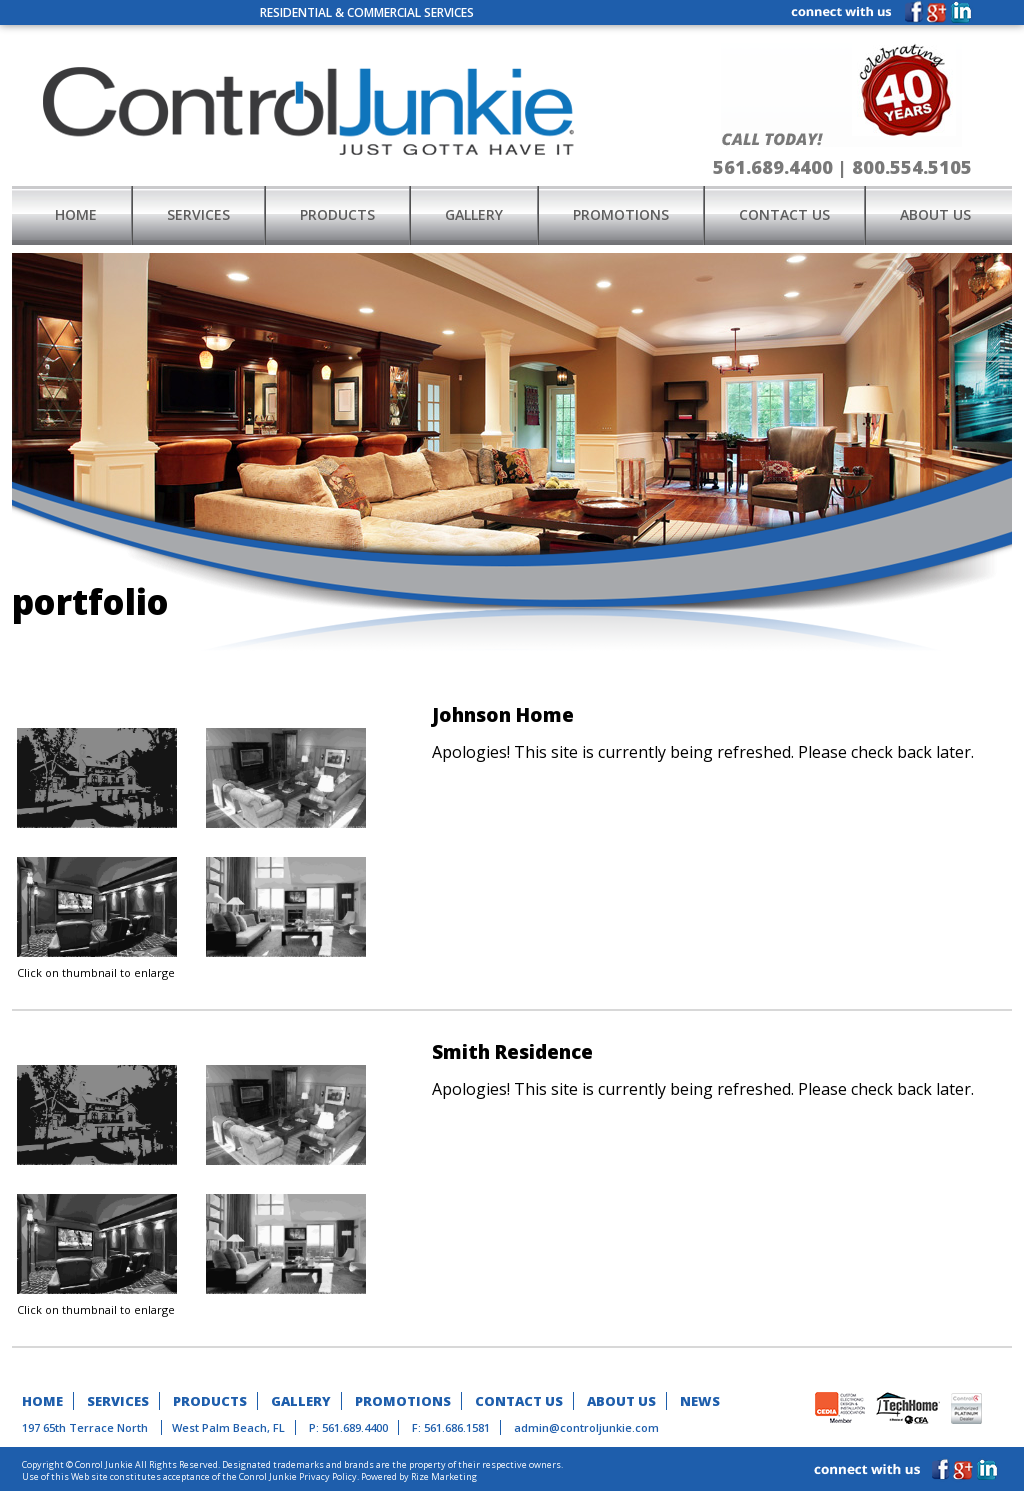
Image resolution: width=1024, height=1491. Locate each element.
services (198, 214)
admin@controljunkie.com (586, 1427)
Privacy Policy (328, 1476)
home (76, 214)
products (337, 214)
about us (935, 214)
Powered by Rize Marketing (419, 1476)
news (700, 1401)
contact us (784, 214)
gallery (474, 214)
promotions (621, 214)
